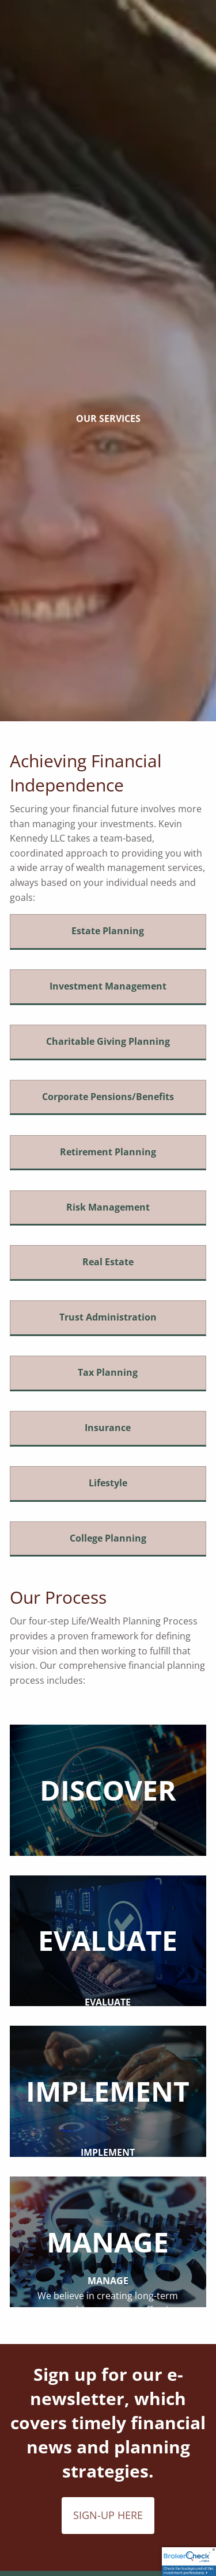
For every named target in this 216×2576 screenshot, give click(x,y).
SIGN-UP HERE (108, 2515)
